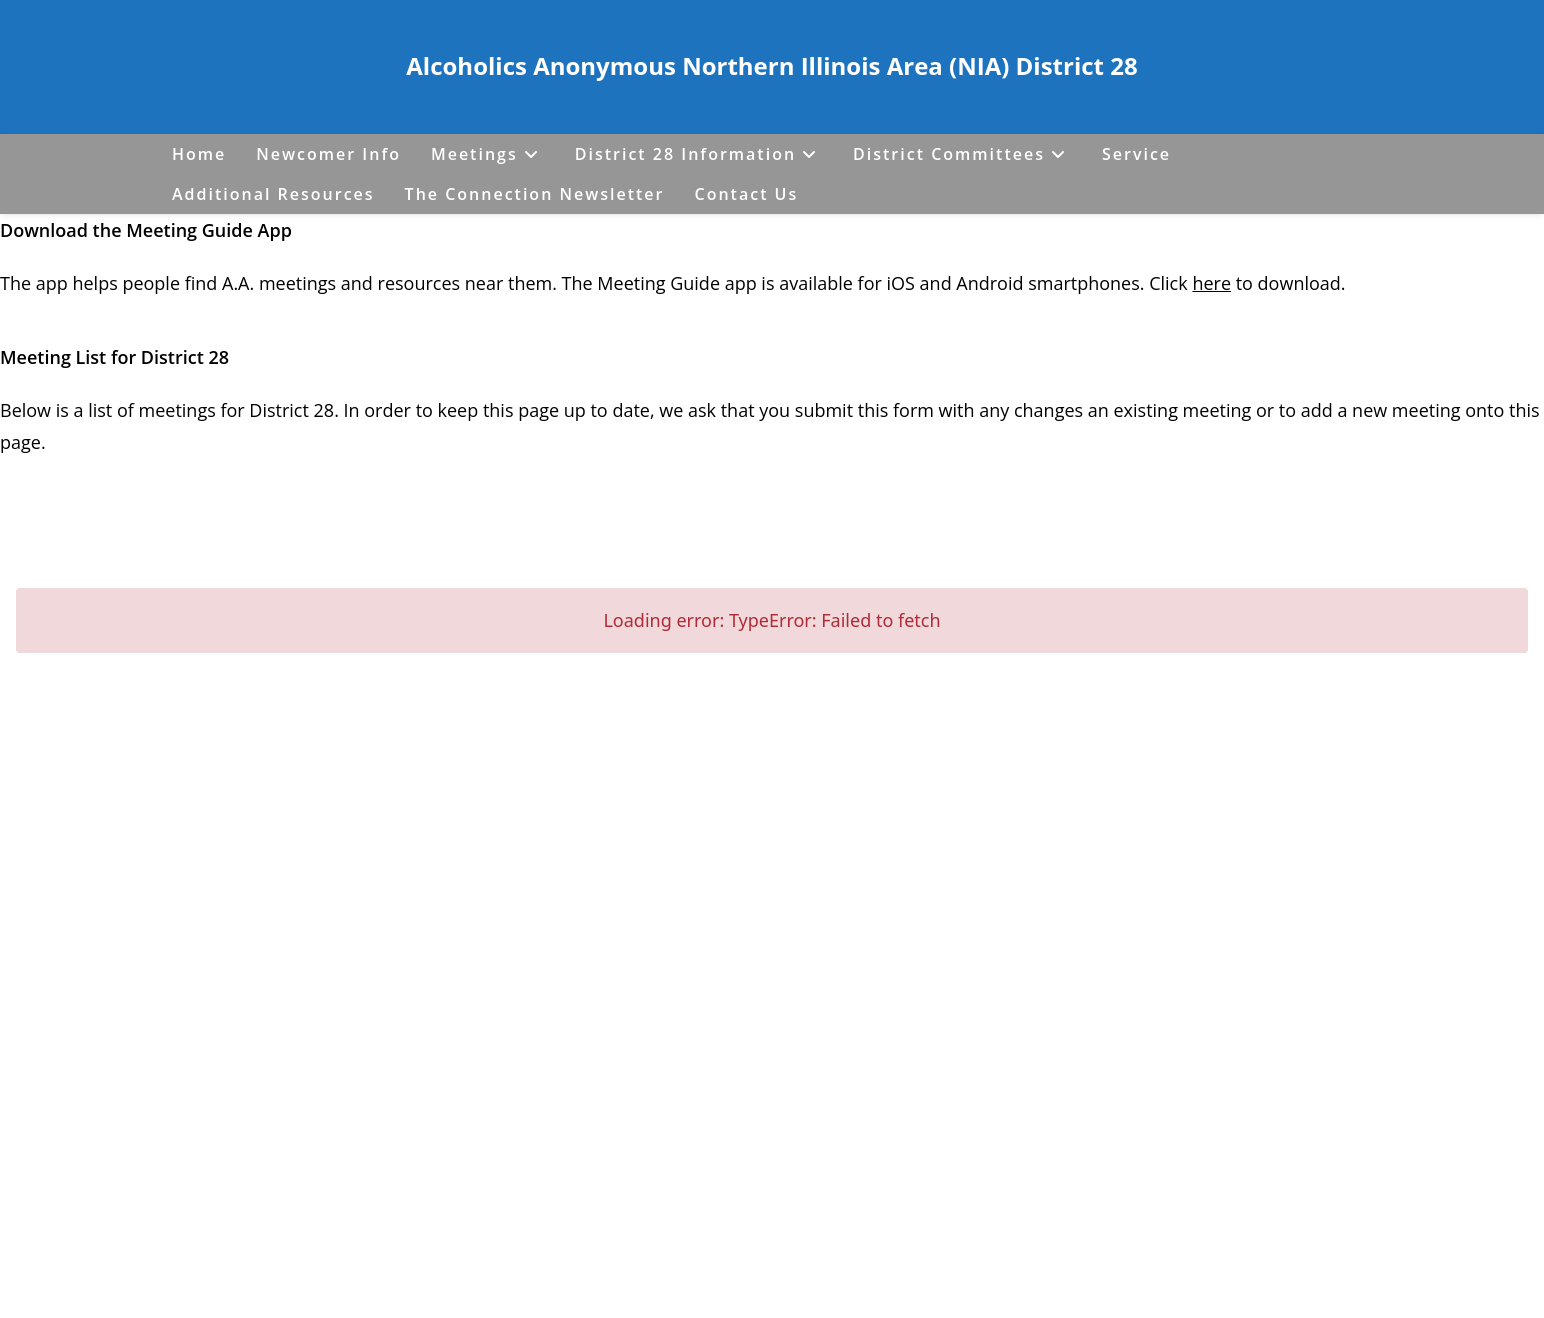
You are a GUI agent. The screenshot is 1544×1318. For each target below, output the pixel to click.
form (916, 410)
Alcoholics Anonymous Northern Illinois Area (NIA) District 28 (771, 65)
